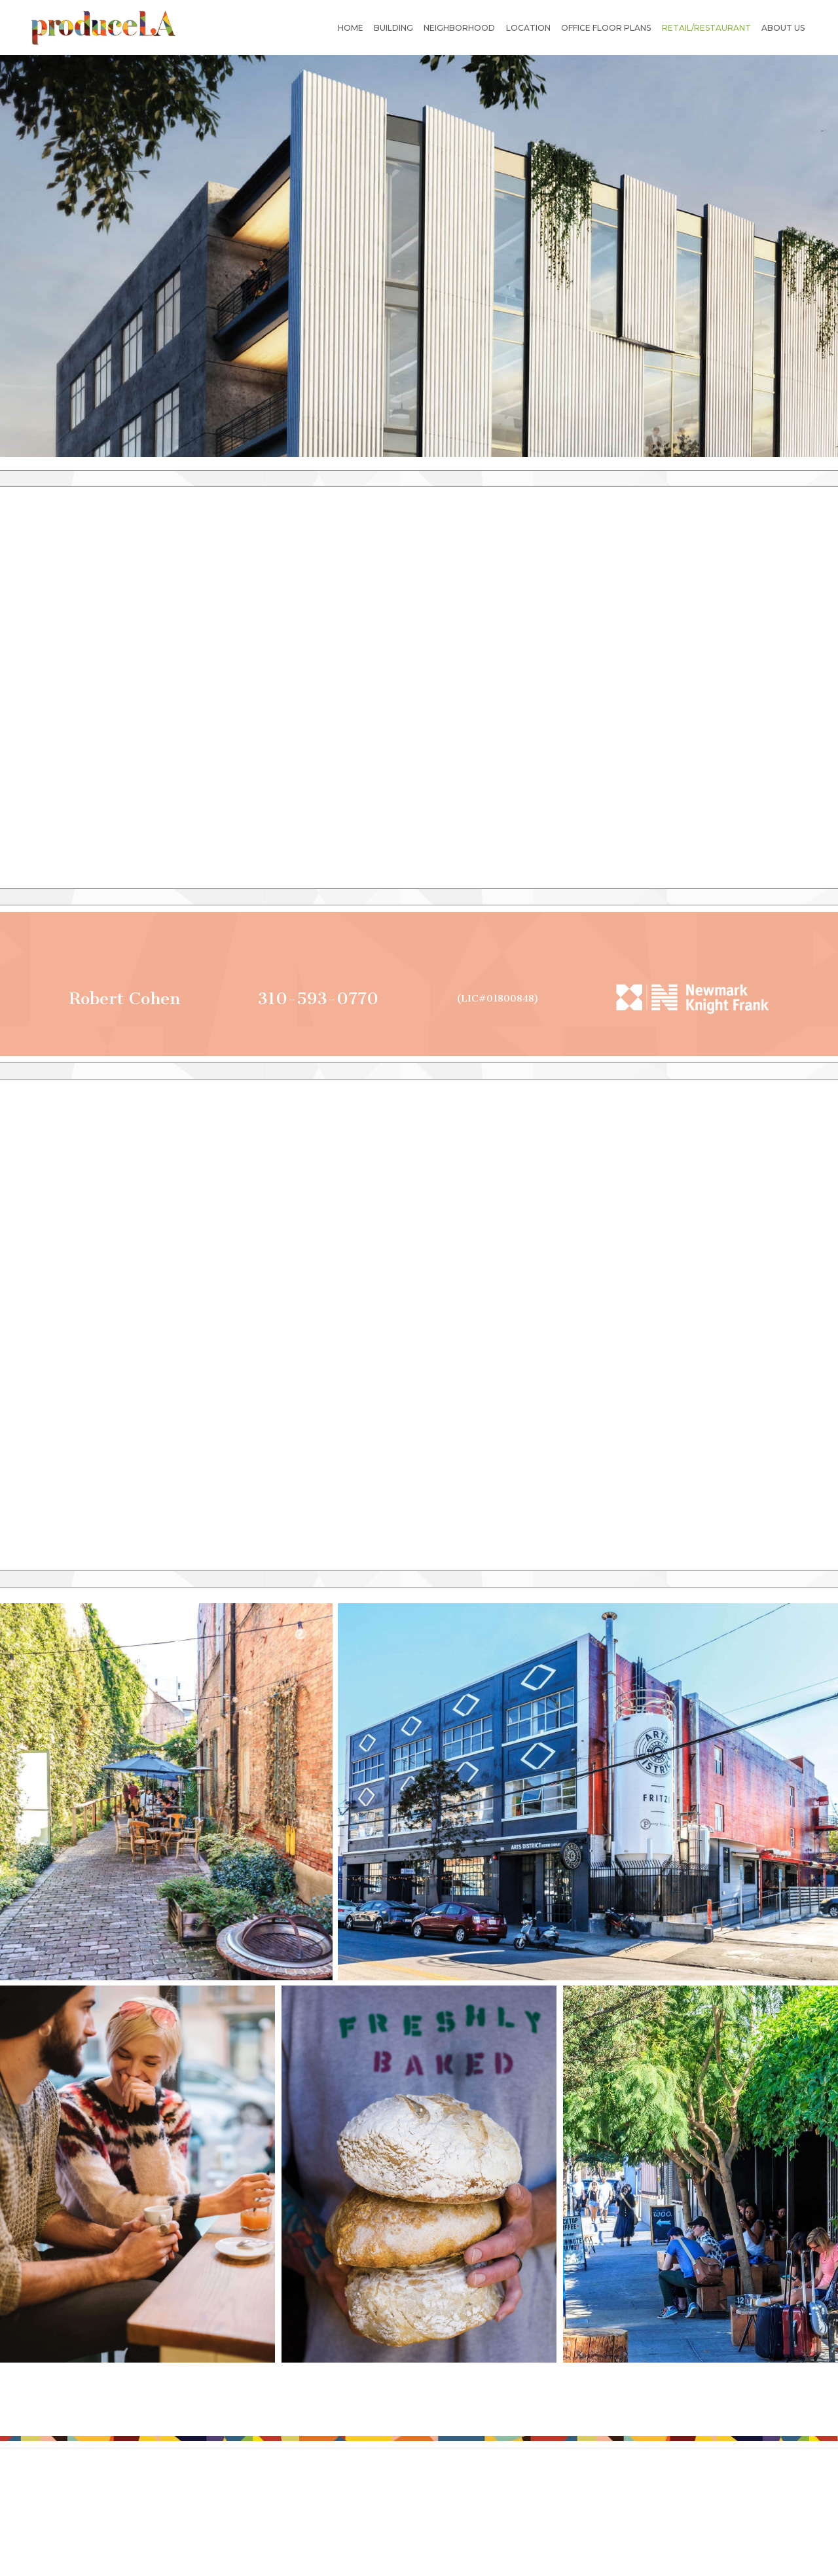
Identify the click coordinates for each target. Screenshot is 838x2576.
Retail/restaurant (706, 28)
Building (393, 28)
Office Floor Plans (606, 28)
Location (528, 28)
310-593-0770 (317, 999)
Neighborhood (459, 28)
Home (350, 28)
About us (783, 28)
